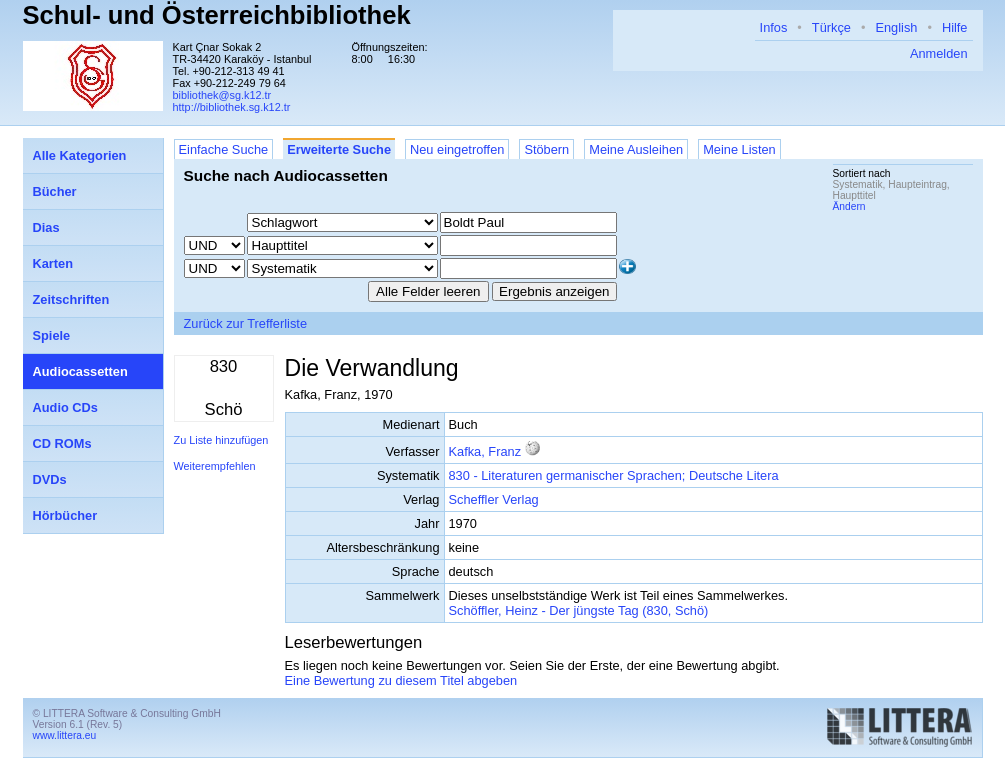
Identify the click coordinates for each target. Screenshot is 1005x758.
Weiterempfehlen (215, 466)
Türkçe (831, 27)
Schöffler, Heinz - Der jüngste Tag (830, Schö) (579, 610)
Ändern (849, 206)
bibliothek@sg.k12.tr (222, 95)
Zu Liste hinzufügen (221, 440)
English (896, 27)
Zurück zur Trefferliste (246, 323)
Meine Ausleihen (636, 149)
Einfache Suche (224, 149)
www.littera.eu (65, 735)
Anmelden (939, 53)
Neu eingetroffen (457, 149)
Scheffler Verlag (494, 499)
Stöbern (546, 149)
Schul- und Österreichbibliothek (217, 15)
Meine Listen (739, 149)
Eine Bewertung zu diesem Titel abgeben (401, 680)
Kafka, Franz (485, 451)
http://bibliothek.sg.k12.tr (232, 107)
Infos (774, 27)
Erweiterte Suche (339, 149)
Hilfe (955, 27)
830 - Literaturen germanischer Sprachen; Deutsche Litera (614, 475)
